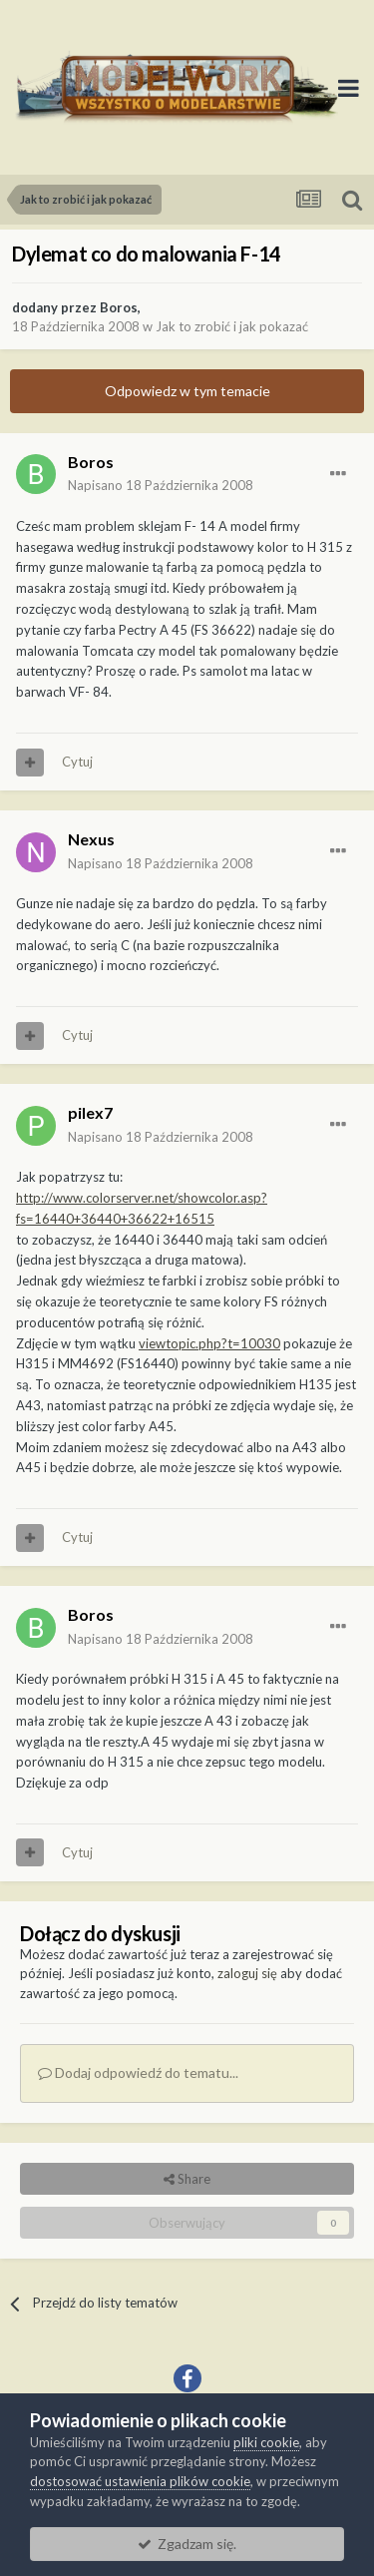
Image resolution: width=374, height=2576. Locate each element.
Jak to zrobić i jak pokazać (232, 326)
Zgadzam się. (187, 2543)
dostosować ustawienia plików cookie (140, 2481)
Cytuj (77, 762)
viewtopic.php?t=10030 (209, 1343)
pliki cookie (266, 2442)
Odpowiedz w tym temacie (187, 390)
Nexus (91, 838)
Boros (119, 307)
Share (187, 2179)
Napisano (160, 485)
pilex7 (90, 1112)
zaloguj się (247, 1973)
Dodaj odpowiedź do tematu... (138, 2072)
